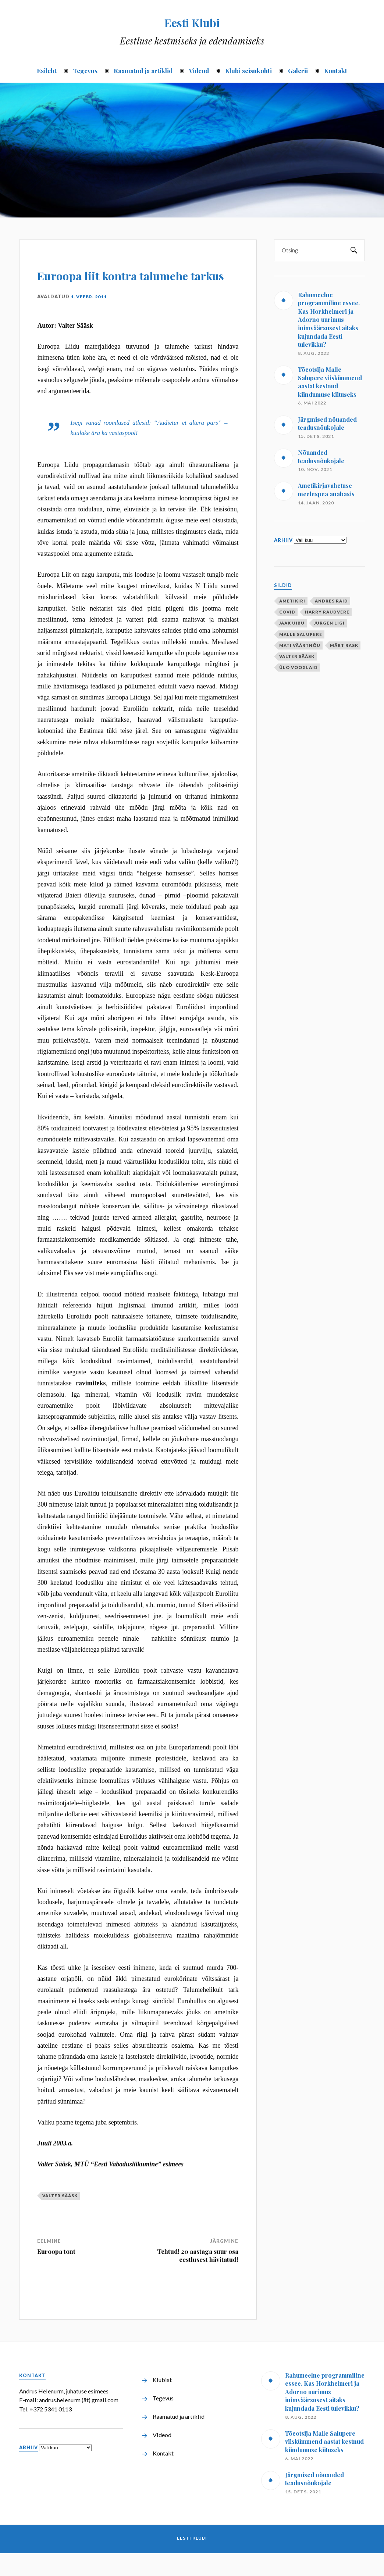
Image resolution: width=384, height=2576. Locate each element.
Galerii (298, 70)
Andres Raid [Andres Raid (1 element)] (331, 600)
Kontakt (335, 70)
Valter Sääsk (60, 2218)
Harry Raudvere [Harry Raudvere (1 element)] (327, 611)
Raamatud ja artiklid (143, 70)
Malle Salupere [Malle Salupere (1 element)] (300, 634)
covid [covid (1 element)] (287, 611)
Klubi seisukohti (248, 70)
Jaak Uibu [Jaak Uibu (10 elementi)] (292, 622)
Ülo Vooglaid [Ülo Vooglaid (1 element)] (298, 667)
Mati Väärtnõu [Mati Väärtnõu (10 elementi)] (299, 645)
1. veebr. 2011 (89, 319)
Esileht (47, 70)
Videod (199, 70)
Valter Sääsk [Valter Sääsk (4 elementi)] (296, 656)
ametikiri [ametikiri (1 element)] (292, 600)
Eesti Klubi (192, 21)
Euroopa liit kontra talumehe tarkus (114, 284)
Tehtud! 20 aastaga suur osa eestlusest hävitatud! (197, 2278)
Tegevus (85, 70)
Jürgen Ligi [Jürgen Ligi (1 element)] (329, 622)
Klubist (162, 2402)
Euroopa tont (56, 2274)
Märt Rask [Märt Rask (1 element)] (344, 645)
